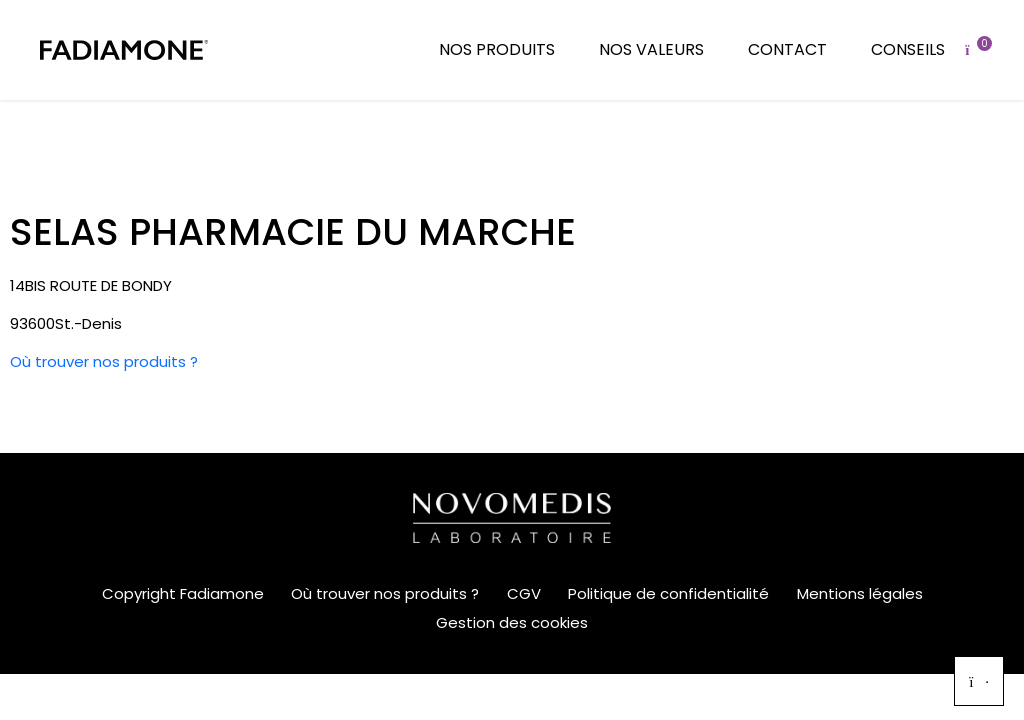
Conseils (908, 49)
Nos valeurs (651, 49)
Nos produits (497, 49)
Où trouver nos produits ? (104, 361)
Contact (787, 49)
